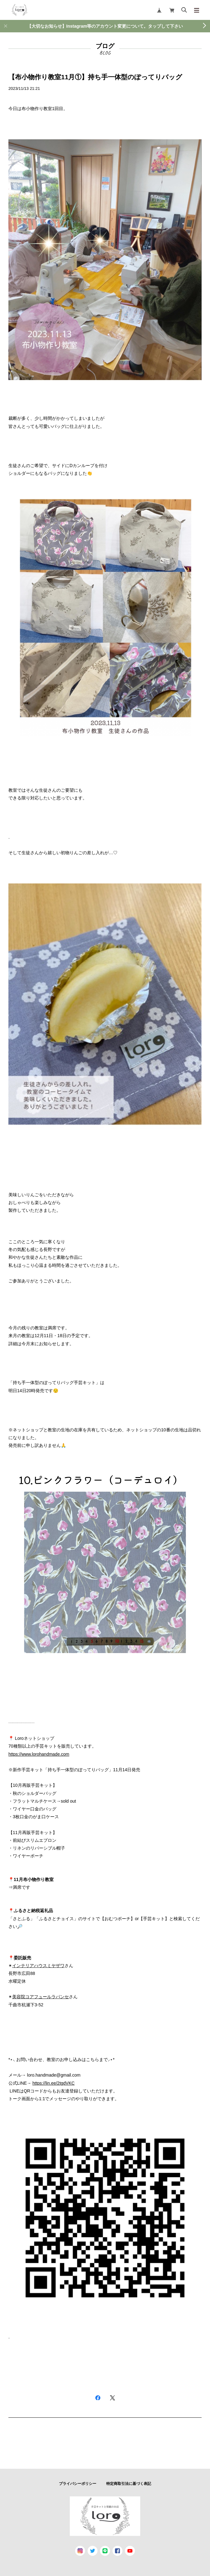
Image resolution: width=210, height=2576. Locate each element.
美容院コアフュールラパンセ (40, 1996)
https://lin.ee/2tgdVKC (53, 2083)
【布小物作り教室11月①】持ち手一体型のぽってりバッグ (95, 77)
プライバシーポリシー (77, 2483)
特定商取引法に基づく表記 (128, 2483)
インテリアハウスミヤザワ (38, 1965)
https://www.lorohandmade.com (38, 1754)
